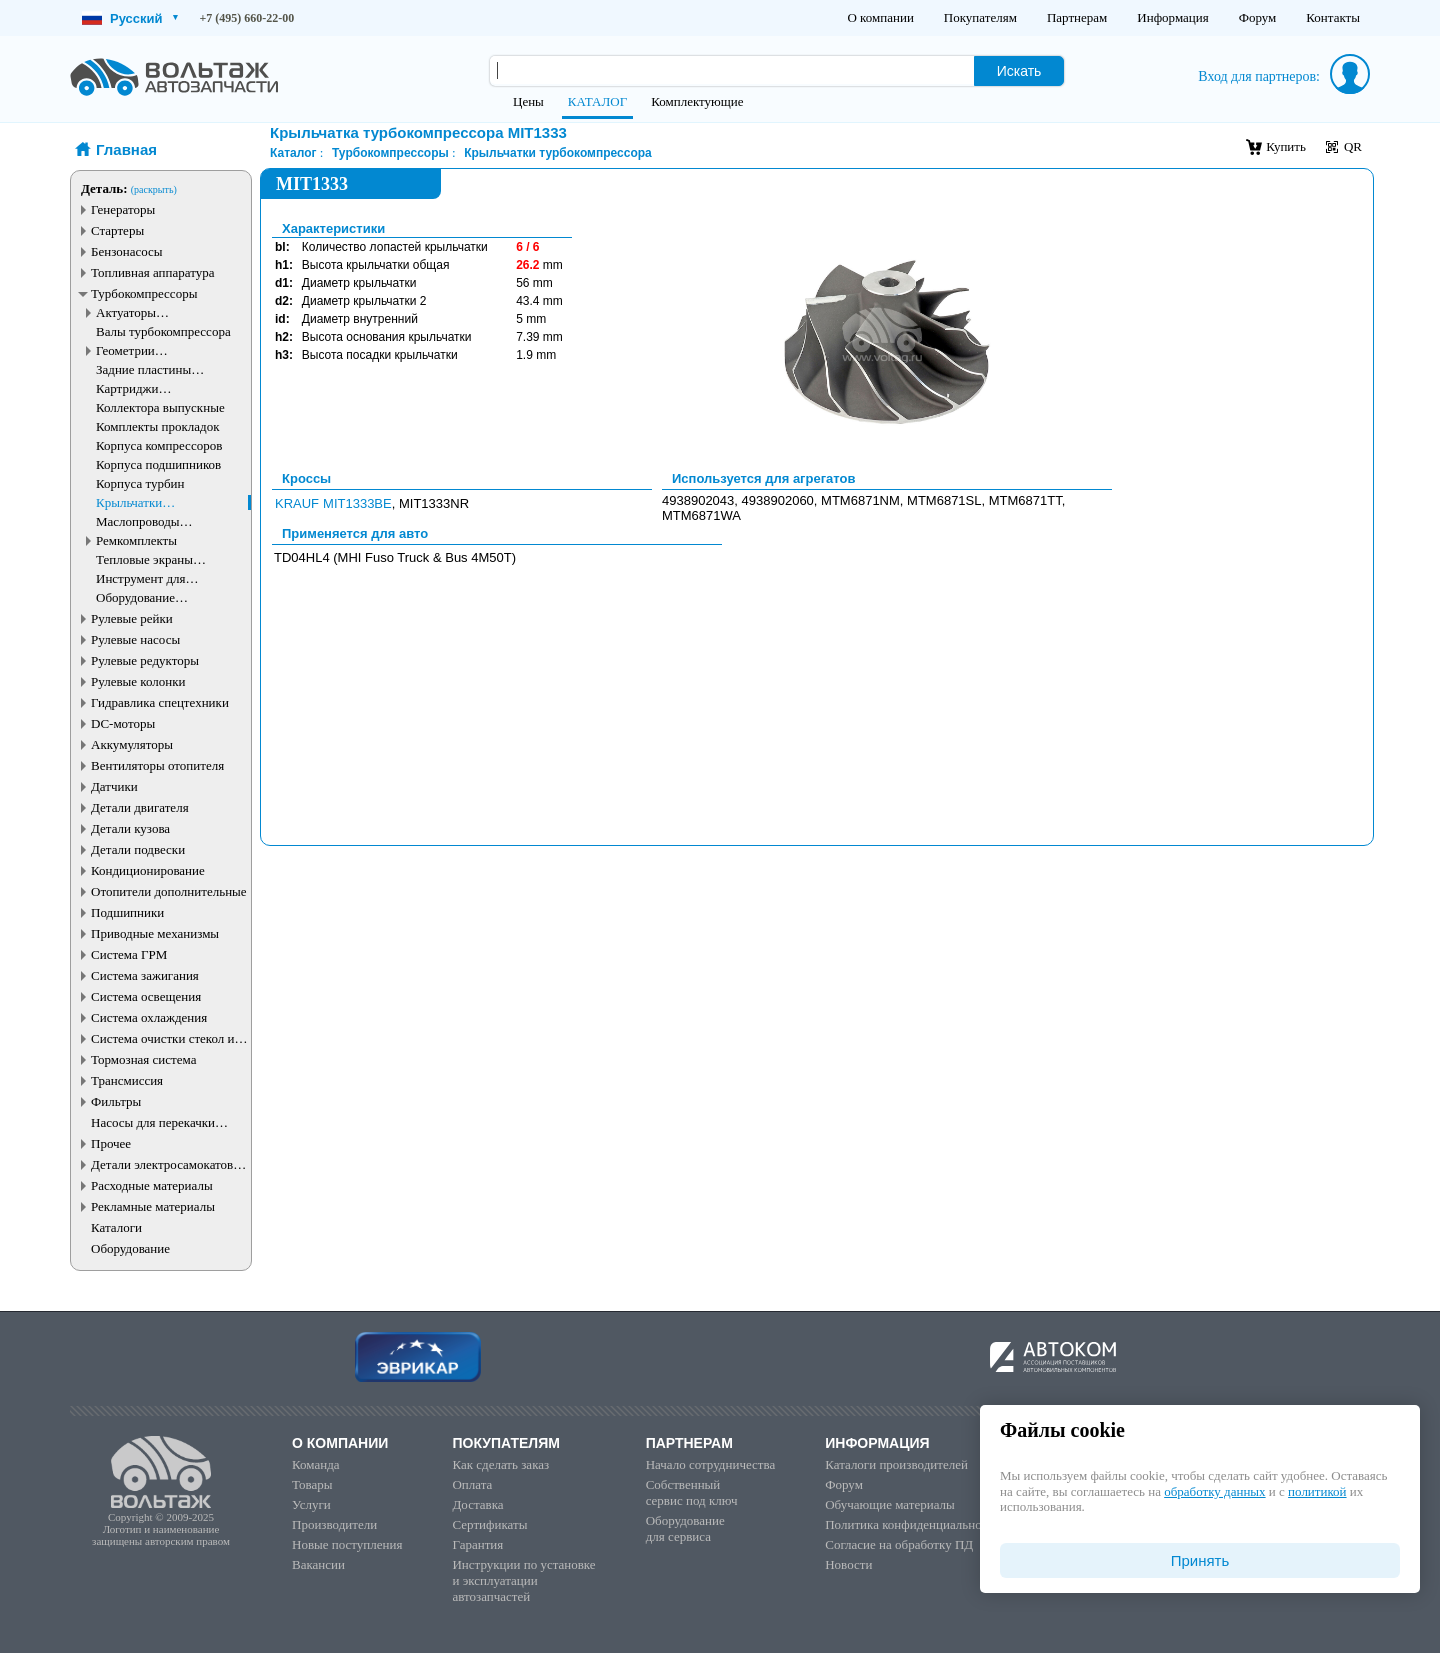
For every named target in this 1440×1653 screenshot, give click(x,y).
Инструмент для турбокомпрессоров (150, 578)
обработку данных (1214, 1491)
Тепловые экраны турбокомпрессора (147, 559)
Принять (1200, 1560)
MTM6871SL (944, 500)
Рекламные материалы (153, 1206)
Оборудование (130, 1248)
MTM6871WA (701, 515)
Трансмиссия (127, 1080)
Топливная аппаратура (152, 272)
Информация (1172, 17)
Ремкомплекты (136, 540)
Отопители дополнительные (169, 891)
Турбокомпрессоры (144, 293)
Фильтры (116, 1101)
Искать (1019, 71)
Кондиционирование (148, 870)
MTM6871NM (860, 500)
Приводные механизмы (155, 933)
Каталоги (116, 1227)
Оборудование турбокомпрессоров (150, 597)
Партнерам (1077, 17)
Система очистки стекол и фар (163, 1038)
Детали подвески (138, 849)
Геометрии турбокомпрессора (147, 350)
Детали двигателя (140, 807)
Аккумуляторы (132, 744)
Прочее (111, 1143)
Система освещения (146, 996)
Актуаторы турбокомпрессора (147, 312)
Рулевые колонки (138, 681)
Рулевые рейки (132, 618)
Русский (130, 18)
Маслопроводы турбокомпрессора (147, 521)
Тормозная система (143, 1059)
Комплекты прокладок (158, 426)
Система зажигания (145, 975)
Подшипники (127, 912)
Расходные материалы (152, 1185)
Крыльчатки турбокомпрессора (147, 502)
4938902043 (698, 500)
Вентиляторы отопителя (157, 765)
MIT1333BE (357, 503)
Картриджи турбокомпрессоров (150, 388)
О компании (880, 17)
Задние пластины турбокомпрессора (147, 369)
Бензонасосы (127, 251)
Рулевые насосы (135, 639)
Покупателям (980, 17)
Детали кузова (130, 828)
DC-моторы (123, 723)
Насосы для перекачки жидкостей (153, 1122)
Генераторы (123, 209)
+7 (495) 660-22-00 (247, 18)
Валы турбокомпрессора (163, 331)
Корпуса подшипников (158, 464)
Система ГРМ (129, 954)
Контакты (1333, 17)
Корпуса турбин (140, 483)
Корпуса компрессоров (159, 445)
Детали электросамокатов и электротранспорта (167, 1164)
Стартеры (117, 230)
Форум (1258, 17)
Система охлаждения (149, 1017)
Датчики (114, 786)
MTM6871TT (1025, 500)
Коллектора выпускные (160, 407)
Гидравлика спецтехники (160, 702)
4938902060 (778, 500)
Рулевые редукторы (145, 660)
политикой (1317, 1491)
